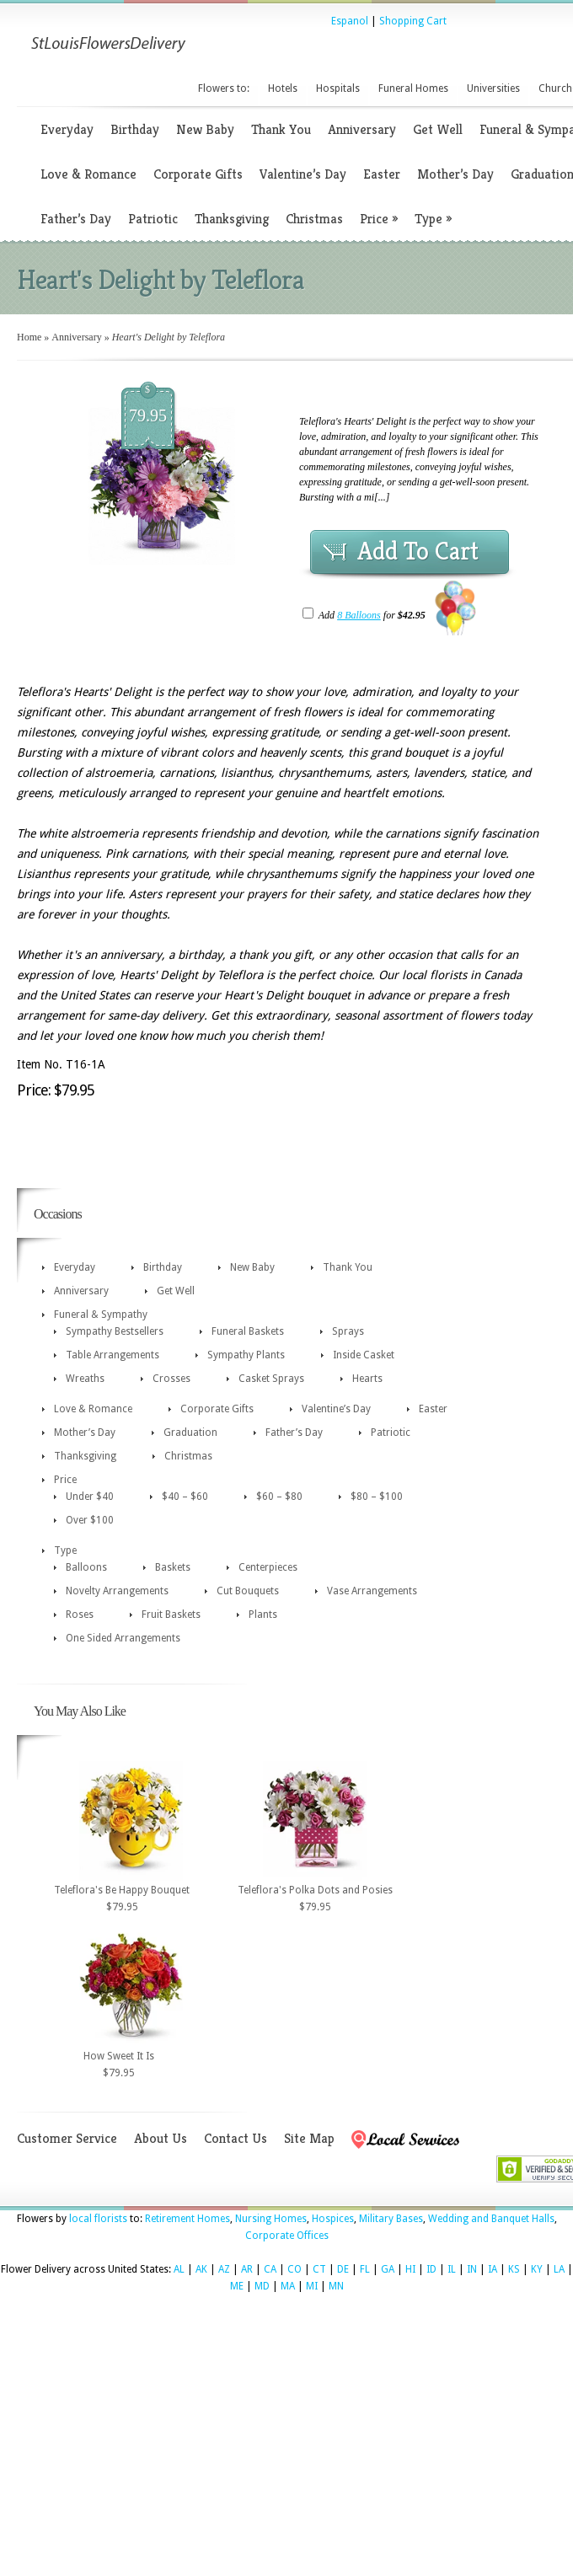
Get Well (438, 129)
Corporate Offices (287, 2235)
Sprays (348, 1331)
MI (312, 2286)
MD (262, 2286)
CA (270, 2269)
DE (343, 2269)
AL (179, 2269)
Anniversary (362, 129)
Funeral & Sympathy (100, 1314)
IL (451, 2269)
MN (336, 2286)
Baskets (172, 1567)
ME (237, 2286)
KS (514, 2269)
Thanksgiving (232, 219)
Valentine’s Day (303, 174)
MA (288, 2286)
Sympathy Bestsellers (114, 1331)
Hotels (282, 88)
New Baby (205, 129)
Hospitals (338, 88)
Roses (80, 1614)
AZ (224, 2269)
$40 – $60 (185, 1496)
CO (294, 2269)
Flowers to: (223, 88)
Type (433, 219)
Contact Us (235, 2138)
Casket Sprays (271, 1378)
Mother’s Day (455, 174)
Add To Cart (418, 551)
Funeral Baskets (248, 1331)
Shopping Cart (413, 21)
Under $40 (90, 1496)
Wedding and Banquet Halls (491, 2219)
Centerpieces (267, 1567)
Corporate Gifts (198, 174)
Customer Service (67, 2138)
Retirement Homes (187, 2219)
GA (387, 2269)
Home (29, 337)
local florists (98, 2219)
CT (319, 2269)
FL (365, 2269)
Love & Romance (88, 174)
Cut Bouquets (248, 1591)
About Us (160, 2138)
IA (492, 2269)
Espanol (349, 21)
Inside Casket (363, 1355)
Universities (493, 88)
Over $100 (90, 1520)
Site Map (309, 2138)
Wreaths (85, 1378)
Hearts (367, 1378)
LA (559, 2269)
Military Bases (391, 2219)
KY (537, 2269)
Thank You (281, 129)
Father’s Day (75, 219)
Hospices (333, 2219)
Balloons (86, 1567)
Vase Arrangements (372, 1591)
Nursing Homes (271, 2219)
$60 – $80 (279, 1496)
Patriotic (153, 219)
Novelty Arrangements (117, 1591)
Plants (263, 1614)
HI (410, 2269)
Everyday (67, 129)
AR (247, 2269)
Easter (381, 174)
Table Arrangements (112, 1355)
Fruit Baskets (171, 1614)
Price (379, 219)
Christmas (314, 219)
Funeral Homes (413, 88)
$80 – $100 (377, 1496)
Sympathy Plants (246, 1355)
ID (431, 2269)
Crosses (171, 1378)
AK (201, 2269)
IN (472, 2269)
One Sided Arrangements (123, 1638)
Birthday (134, 129)
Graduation (190, 1432)
